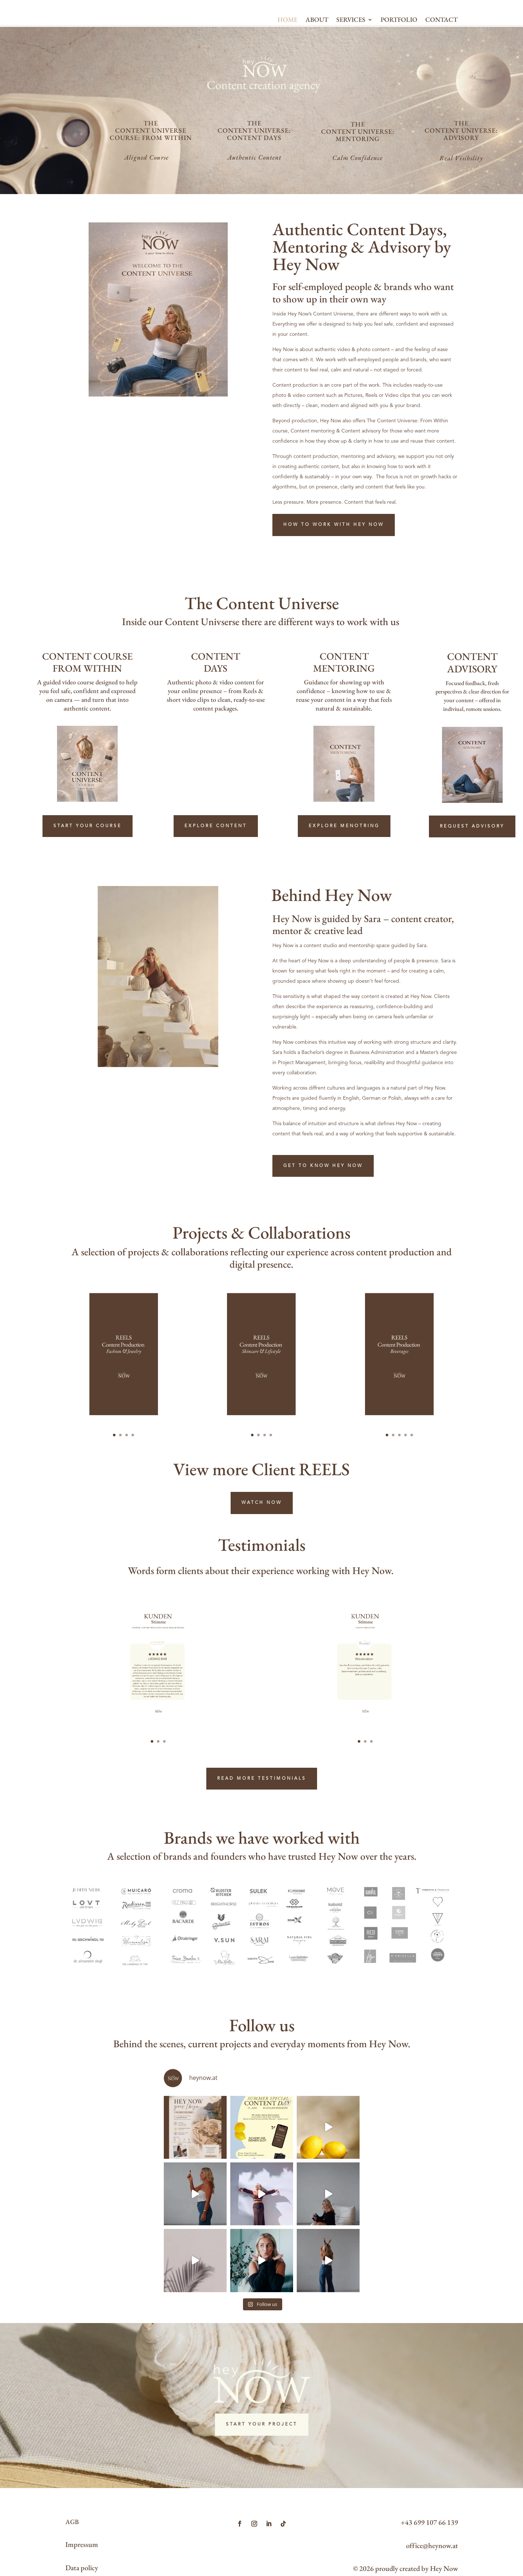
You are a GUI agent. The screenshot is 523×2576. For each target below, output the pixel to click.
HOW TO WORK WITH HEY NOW (333, 577)
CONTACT (441, 40)
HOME (287, 40)
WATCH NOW (262, 1578)
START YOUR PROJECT (261, 2428)
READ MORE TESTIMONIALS (261, 1791)
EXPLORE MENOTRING (344, 878)
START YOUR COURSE (87, 878)
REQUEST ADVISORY (472, 878)
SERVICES (350, 40)
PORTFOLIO (399, 40)
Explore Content (216, 878)
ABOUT (316, 40)
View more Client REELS (261, 1544)
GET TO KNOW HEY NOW (323, 1218)
